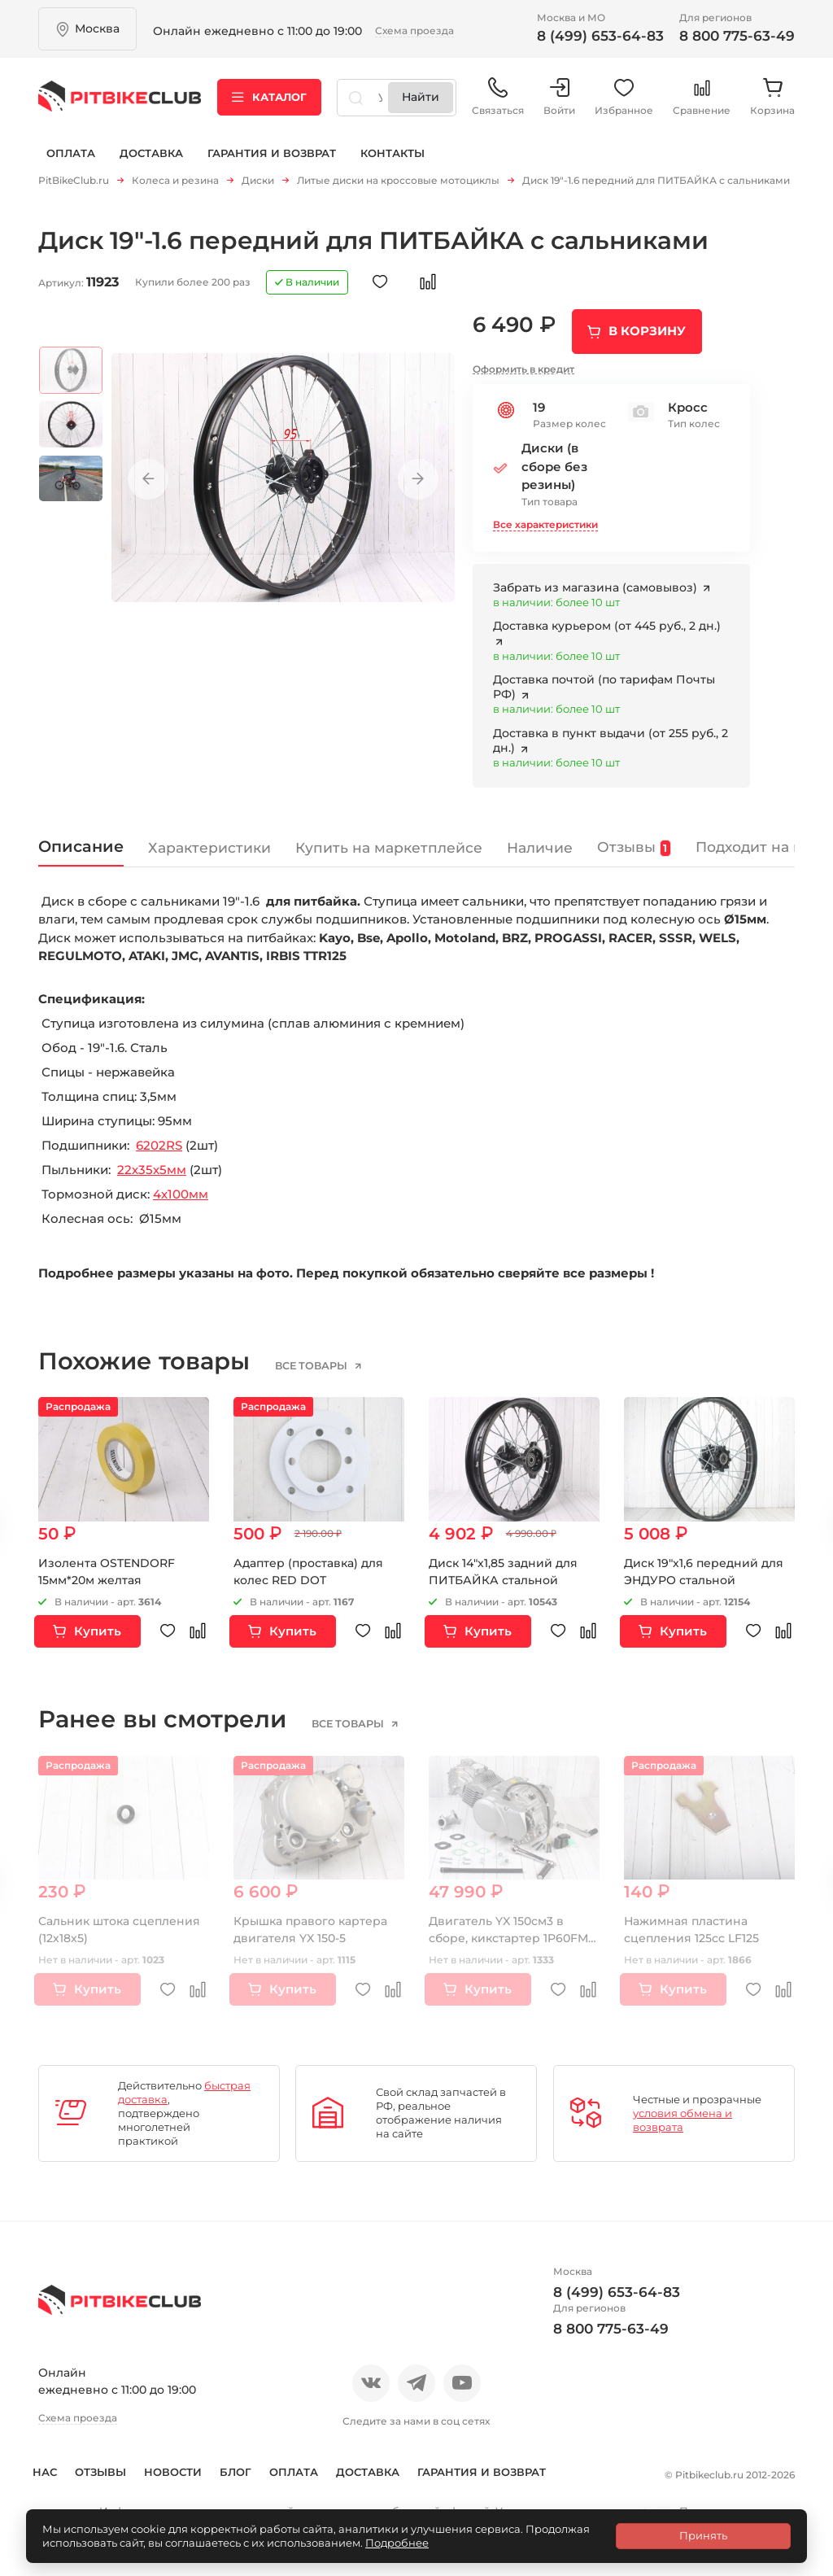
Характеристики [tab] (209, 840)
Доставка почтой (604, 680)
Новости (191, 2465)
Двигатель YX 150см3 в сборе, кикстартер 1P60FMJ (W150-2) (511, 1931)
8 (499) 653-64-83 (600, 36)
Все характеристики (545, 518)
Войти (559, 97)
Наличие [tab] (540, 840)
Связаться (498, 97)
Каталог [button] (269, 96)
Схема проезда (414, 30)
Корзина (772, 97)
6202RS (159, 1138)
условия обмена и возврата (682, 2113)
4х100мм (180, 1187)
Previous (148, 472)
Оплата (70, 152)
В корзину (647, 324)
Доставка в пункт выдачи (610, 734)
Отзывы (118, 2465)
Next (418, 472)
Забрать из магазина (596, 581)
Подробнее (397, 2542)
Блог (253, 2465)
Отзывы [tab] (634, 841)
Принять (703, 2535)
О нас (56, 2465)
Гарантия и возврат (271, 152)
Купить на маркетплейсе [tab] (388, 840)
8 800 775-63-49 (737, 36)
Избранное (624, 97)
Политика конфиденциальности (295, 2493)
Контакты (392, 152)
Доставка (151, 152)
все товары (312, 1359)
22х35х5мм (151, 1163)
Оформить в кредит (523, 362)
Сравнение (702, 97)
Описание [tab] (81, 839)
